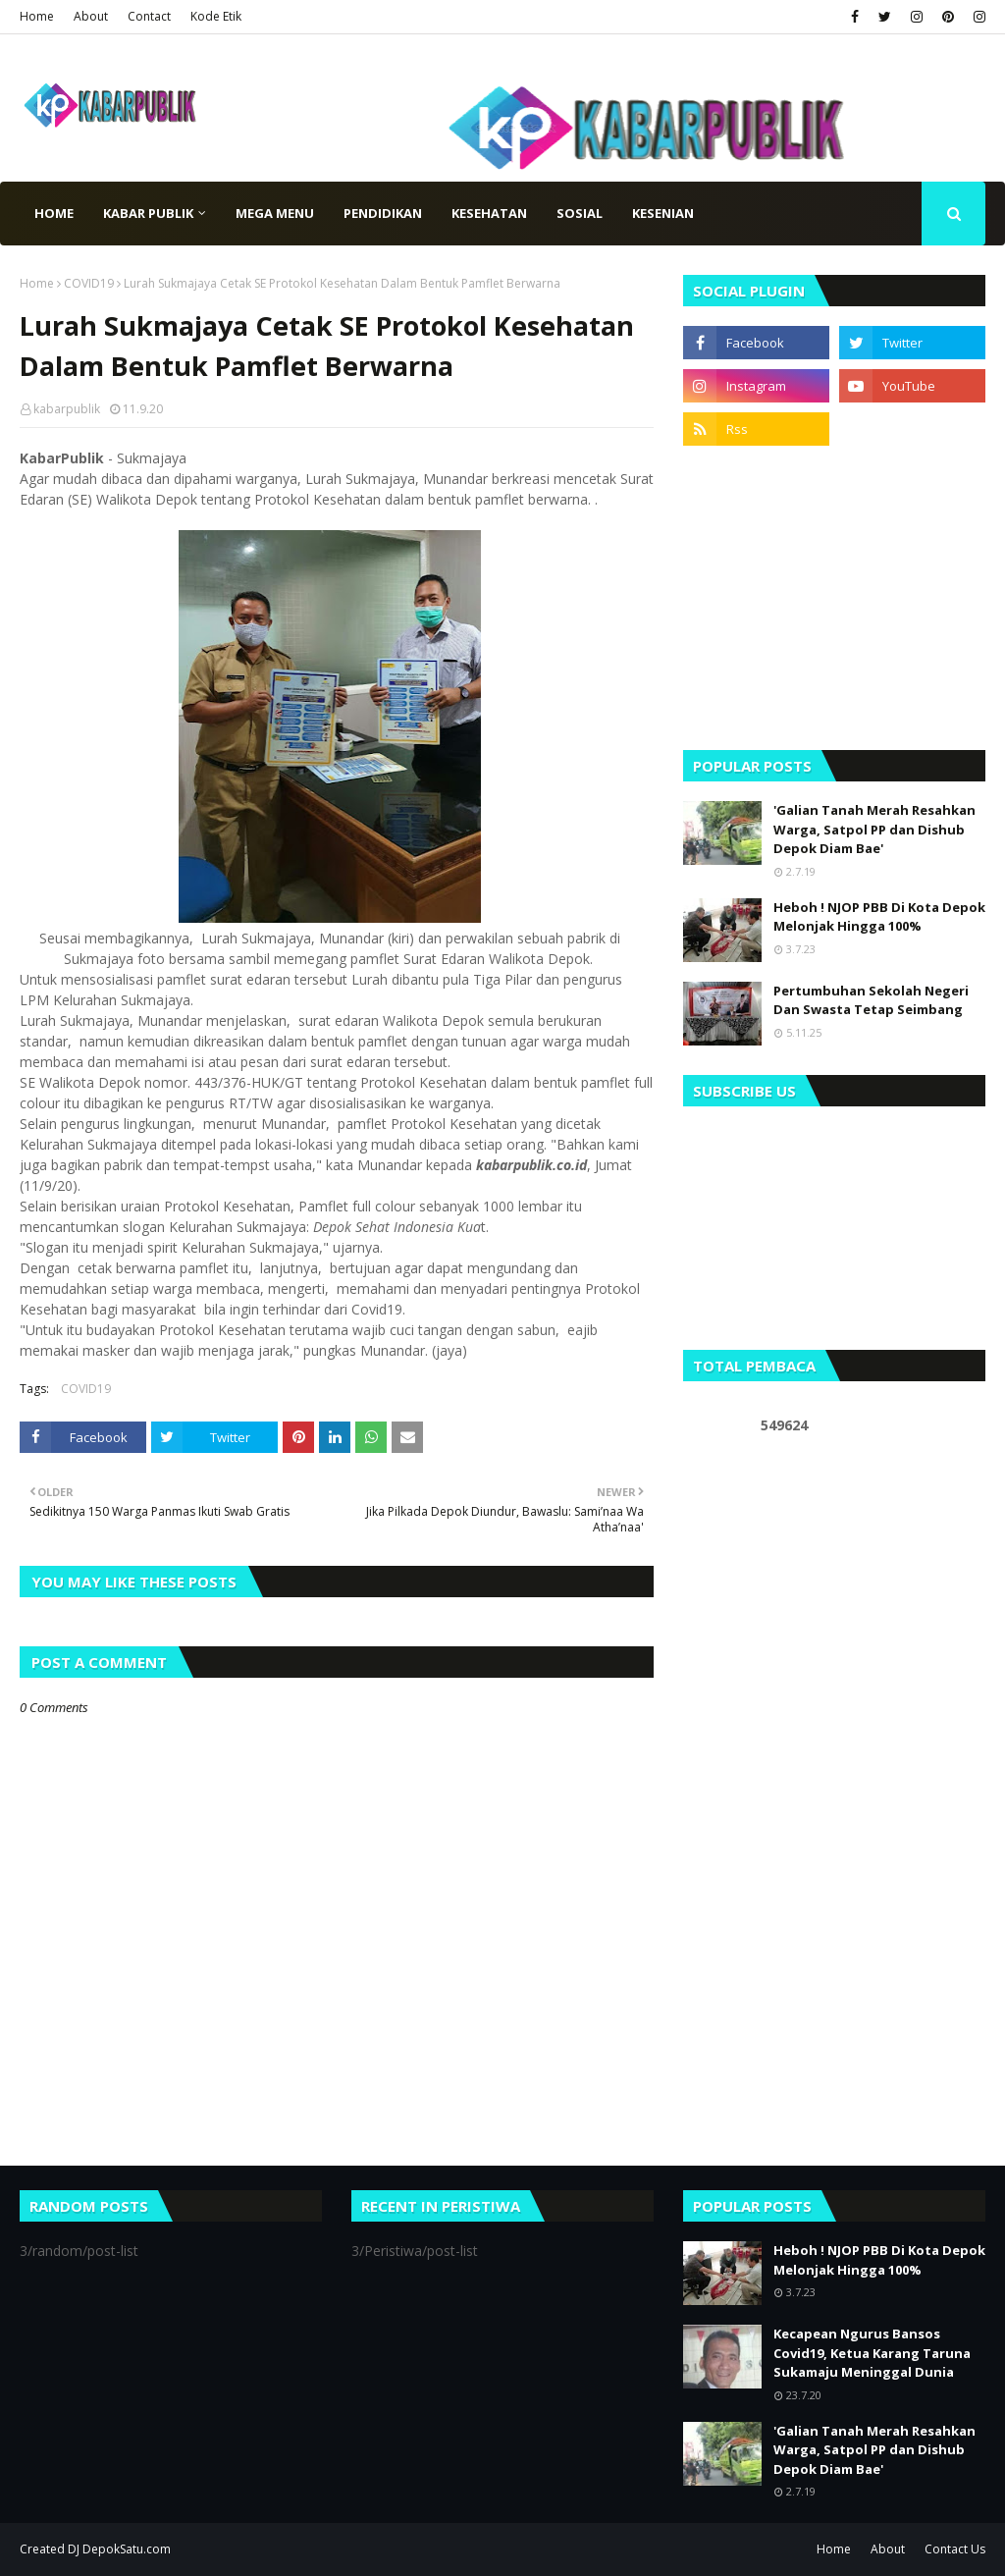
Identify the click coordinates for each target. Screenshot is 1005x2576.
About (91, 16)
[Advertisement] (834, 598)
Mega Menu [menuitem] (275, 213)
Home (37, 16)
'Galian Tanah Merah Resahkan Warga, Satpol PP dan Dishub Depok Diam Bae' (874, 829)
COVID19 (89, 283)
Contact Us (955, 2549)
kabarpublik (66, 409)
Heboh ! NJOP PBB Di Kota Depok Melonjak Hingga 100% (879, 917)
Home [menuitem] (54, 213)
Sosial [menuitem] (579, 213)
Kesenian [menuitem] (663, 213)
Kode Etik (215, 16)
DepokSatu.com (126, 2549)
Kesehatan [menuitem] (489, 213)
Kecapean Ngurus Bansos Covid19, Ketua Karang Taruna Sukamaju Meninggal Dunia (872, 2353)
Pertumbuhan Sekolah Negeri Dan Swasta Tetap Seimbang (871, 1000)
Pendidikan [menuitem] (383, 213)
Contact (149, 16)
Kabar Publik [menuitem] (148, 213)
